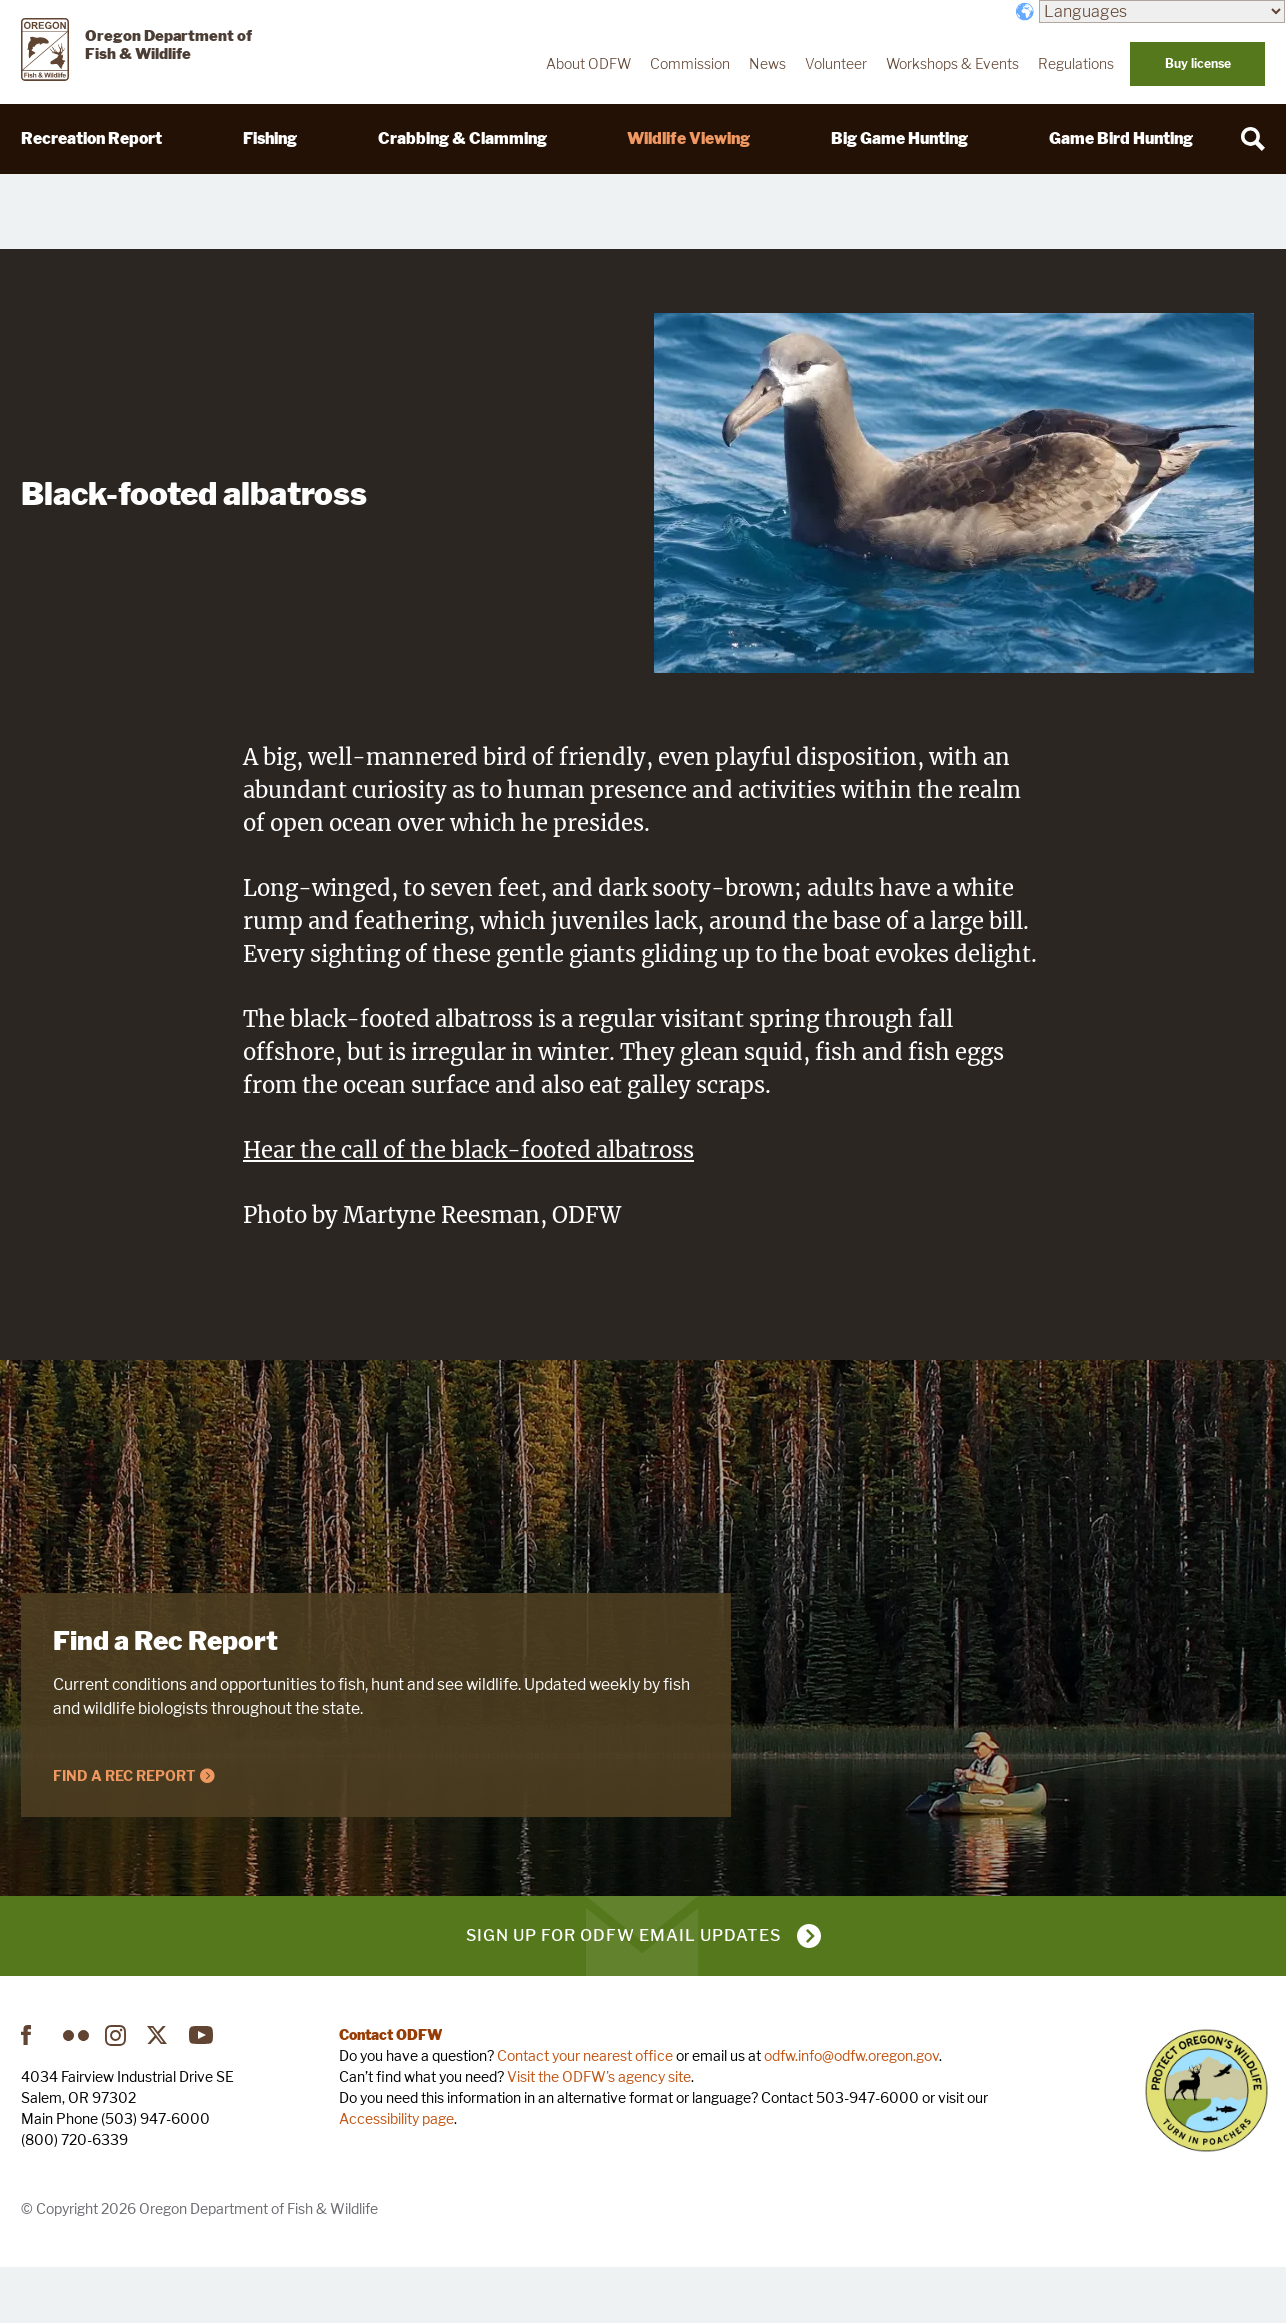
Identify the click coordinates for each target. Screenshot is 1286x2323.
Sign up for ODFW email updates (623, 1994)
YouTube (202, 2094)
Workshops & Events (952, 64)
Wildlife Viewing (688, 138)
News (767, 64)
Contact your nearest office (585, 2114)
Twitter (160, 2094)
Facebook (34, 2094)
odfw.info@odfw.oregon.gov (851, 2114)
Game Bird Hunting (1121, 138)
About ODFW (588, 64)
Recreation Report (91, 138)
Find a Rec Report (165, 1699)
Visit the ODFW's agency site (599, 2135)
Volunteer (836, 64)
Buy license (1198, 63)
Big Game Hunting (899, 138)
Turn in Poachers (1206, 2149)
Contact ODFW (391, 2093)
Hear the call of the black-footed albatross (468, 1209)
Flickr (76, 2094)
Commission (690, 64)
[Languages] (1162, 11)
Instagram (118, 2094)
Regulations (1076, 64)
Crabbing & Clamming (462, 138)
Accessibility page (396, 2177)
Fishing (270, 138)
